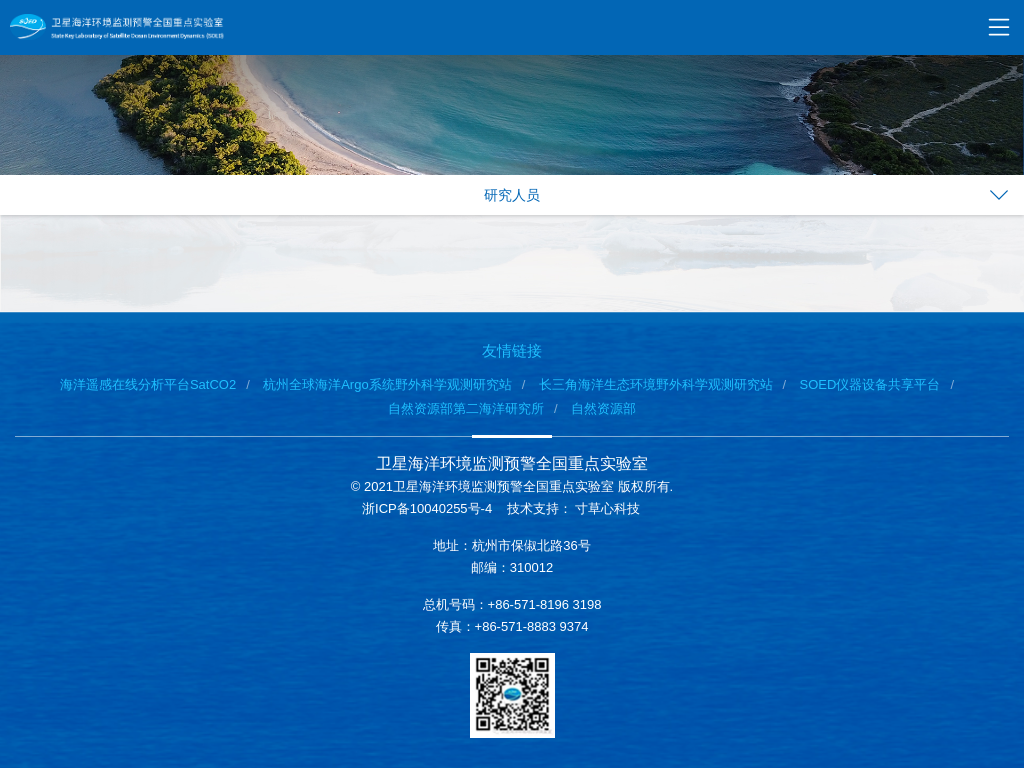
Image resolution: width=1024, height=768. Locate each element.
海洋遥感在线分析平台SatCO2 (148, 384)
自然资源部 (603, 408)
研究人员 (512, 195)
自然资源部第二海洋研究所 (466, 408)
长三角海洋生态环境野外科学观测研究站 (656, 384)
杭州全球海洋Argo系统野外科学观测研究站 (387, 384)
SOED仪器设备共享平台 (870, 384)
